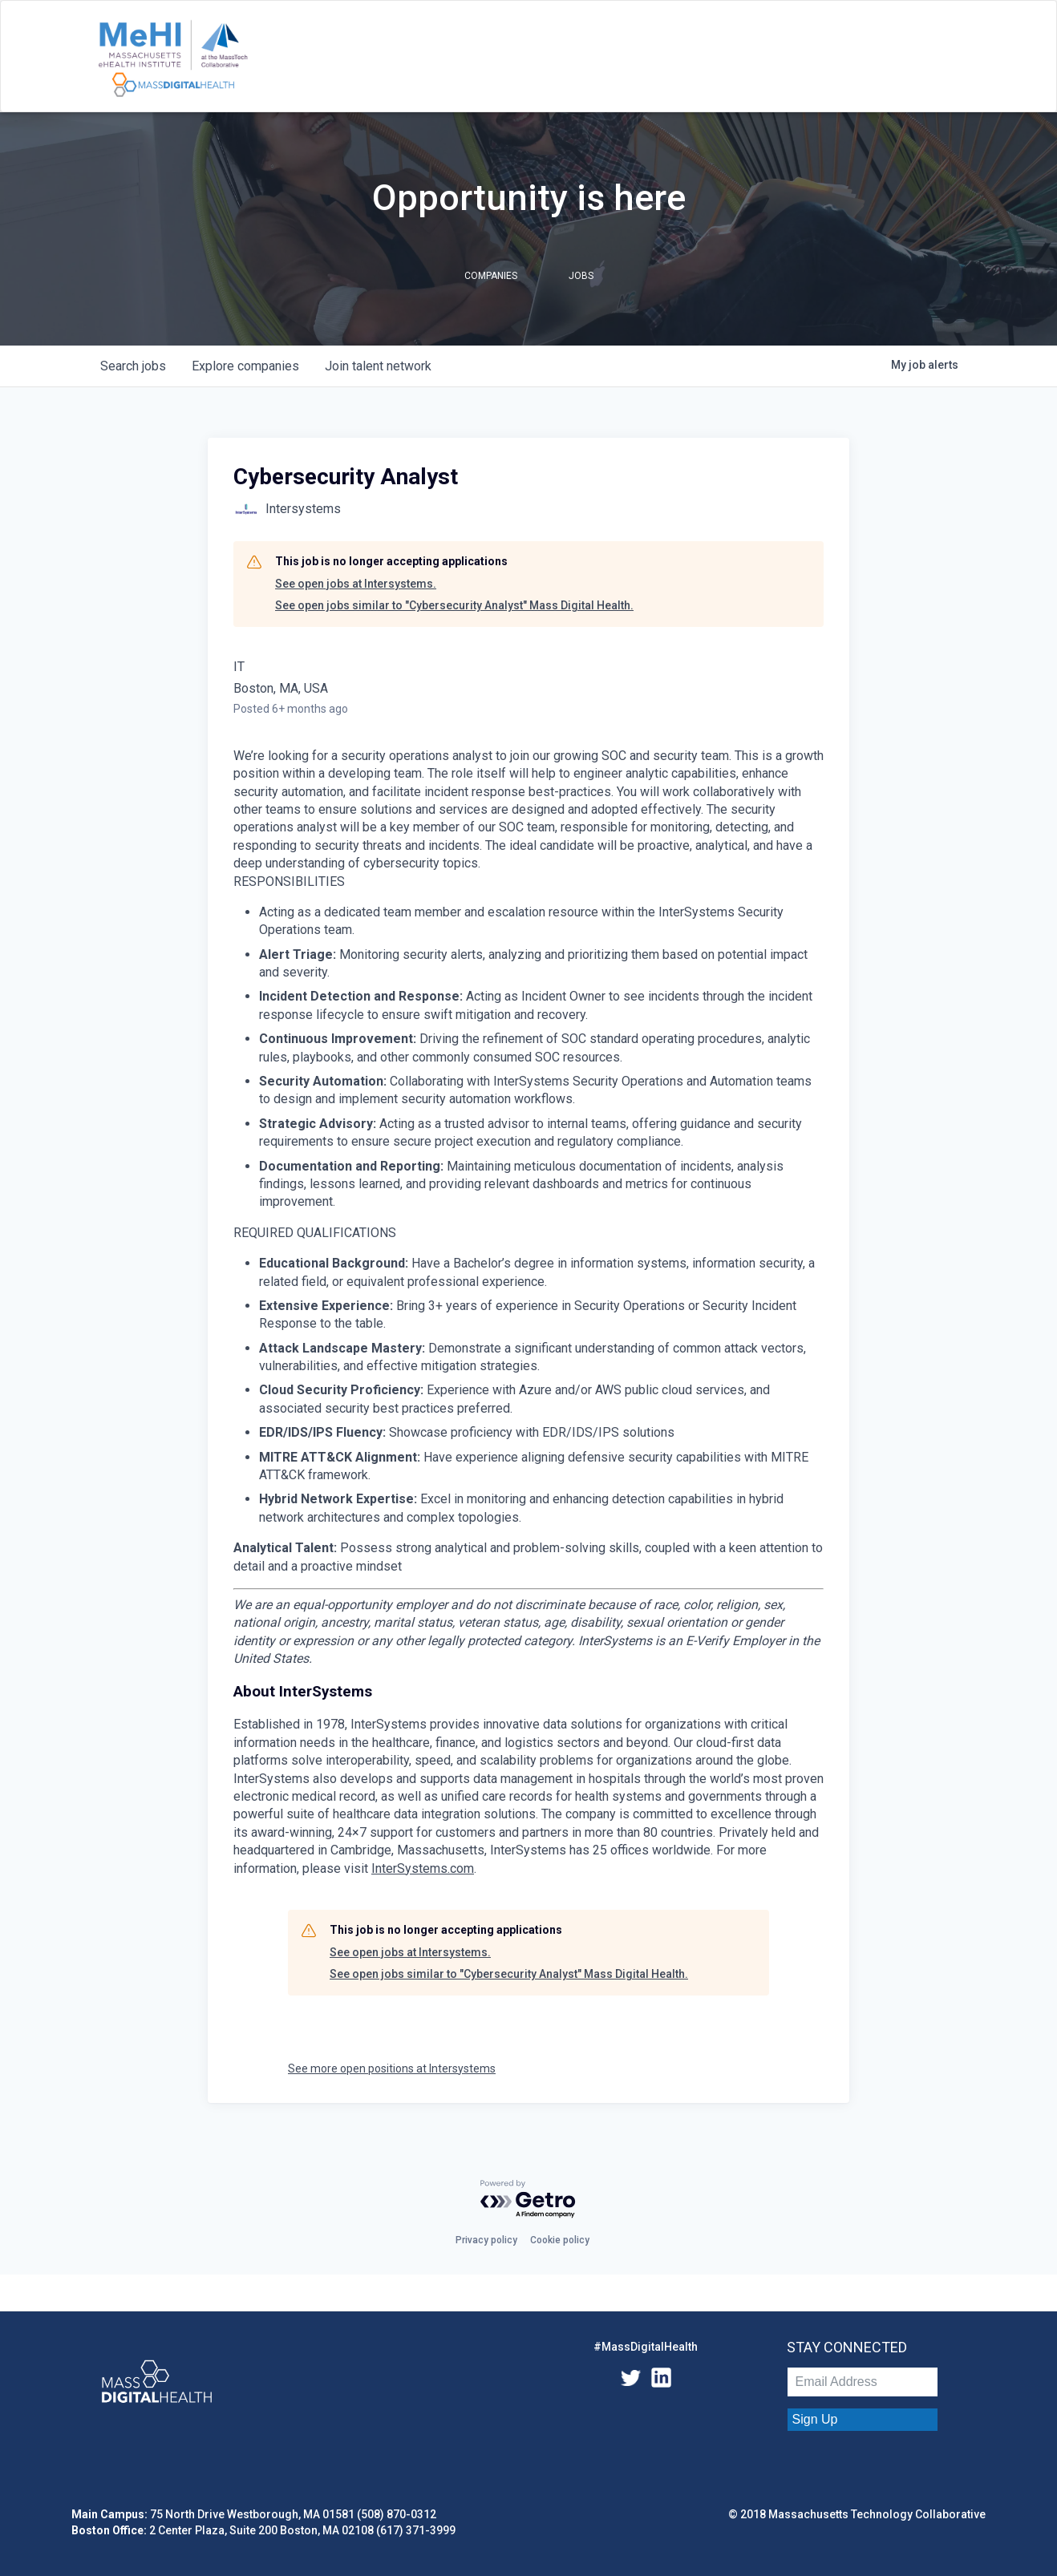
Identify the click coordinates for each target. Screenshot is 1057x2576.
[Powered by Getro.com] (528, 2199)
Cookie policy (559, 2240)
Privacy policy (486, 2240)
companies (245, 366)
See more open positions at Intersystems (392, 2068)
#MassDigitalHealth (645, 2346)
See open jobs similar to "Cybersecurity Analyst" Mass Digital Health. (454, 605)
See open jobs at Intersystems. (355, 583)
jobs (133, 366)
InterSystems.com (422, 1868)
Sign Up (815, 2419)
